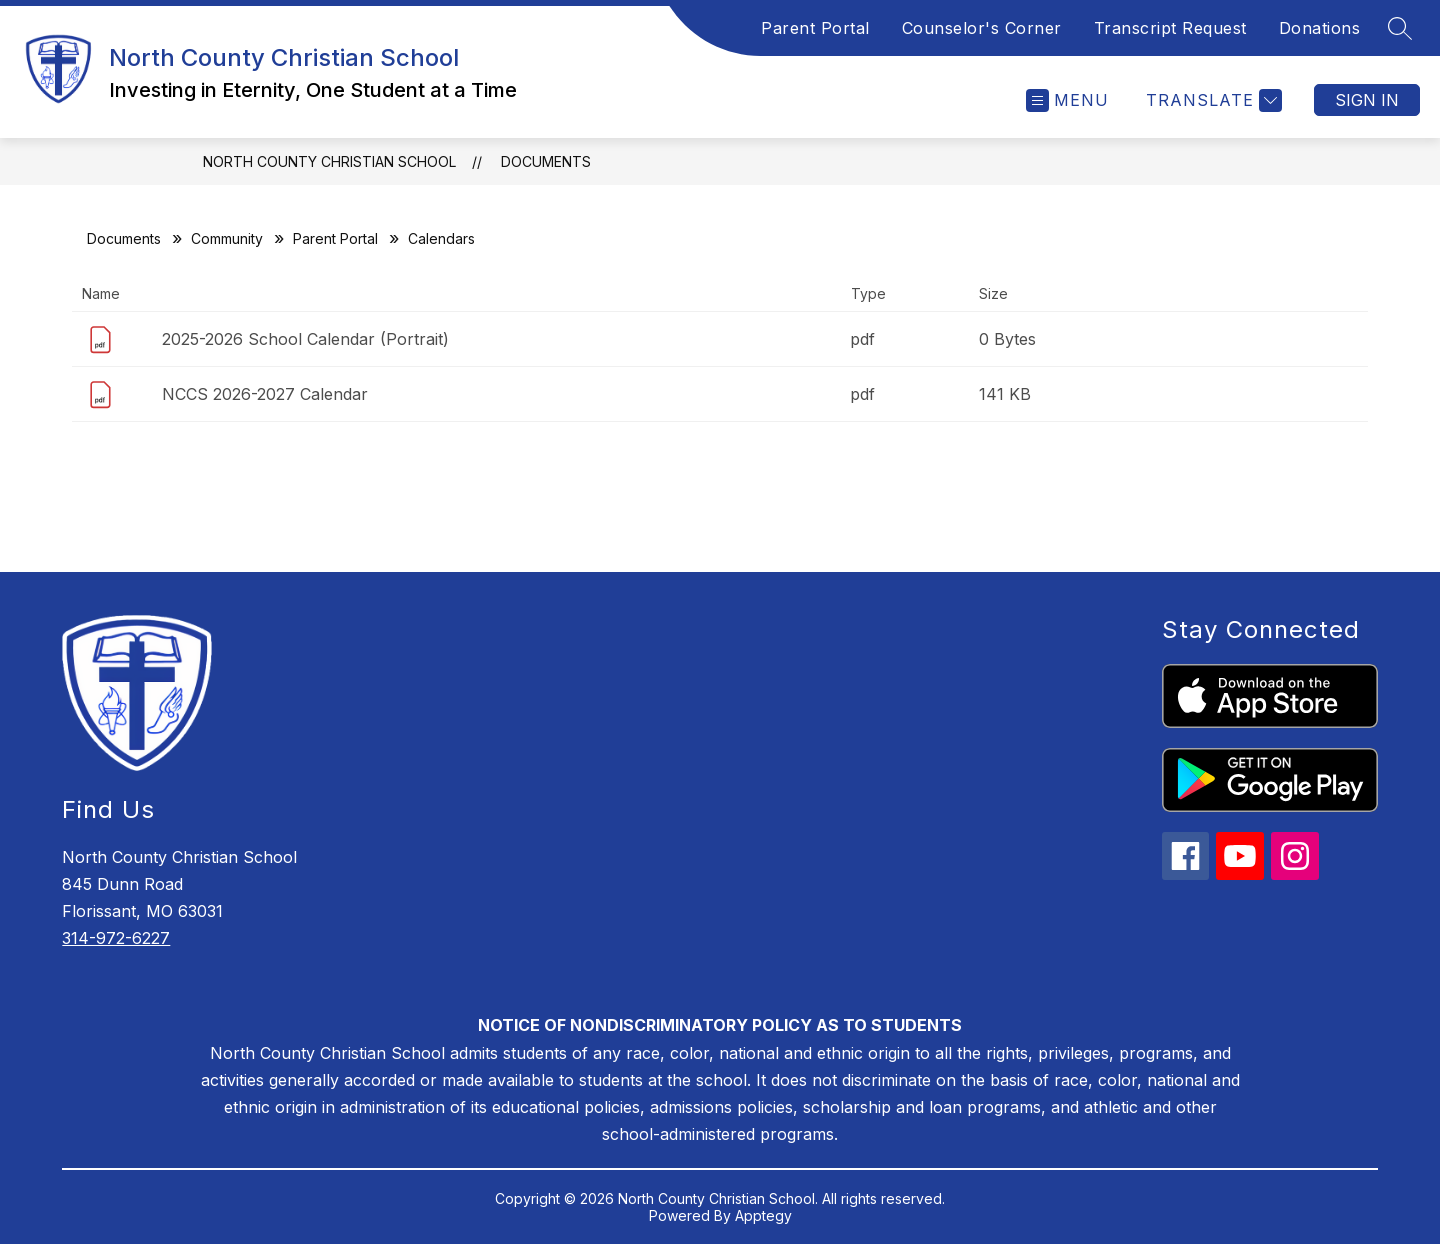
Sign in (1367, 100)
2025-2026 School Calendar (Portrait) (305, 339)
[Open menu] (1067, 100)
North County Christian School (329, 161)
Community (227, 238)
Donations (1320, 28)
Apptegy (763, 1215)
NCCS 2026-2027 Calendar (265, 394)
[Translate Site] (1211, 100)
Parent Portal (815, 28)
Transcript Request (1170, 28)
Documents (546, 161)
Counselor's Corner (982, 28)
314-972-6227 (116, 938)
